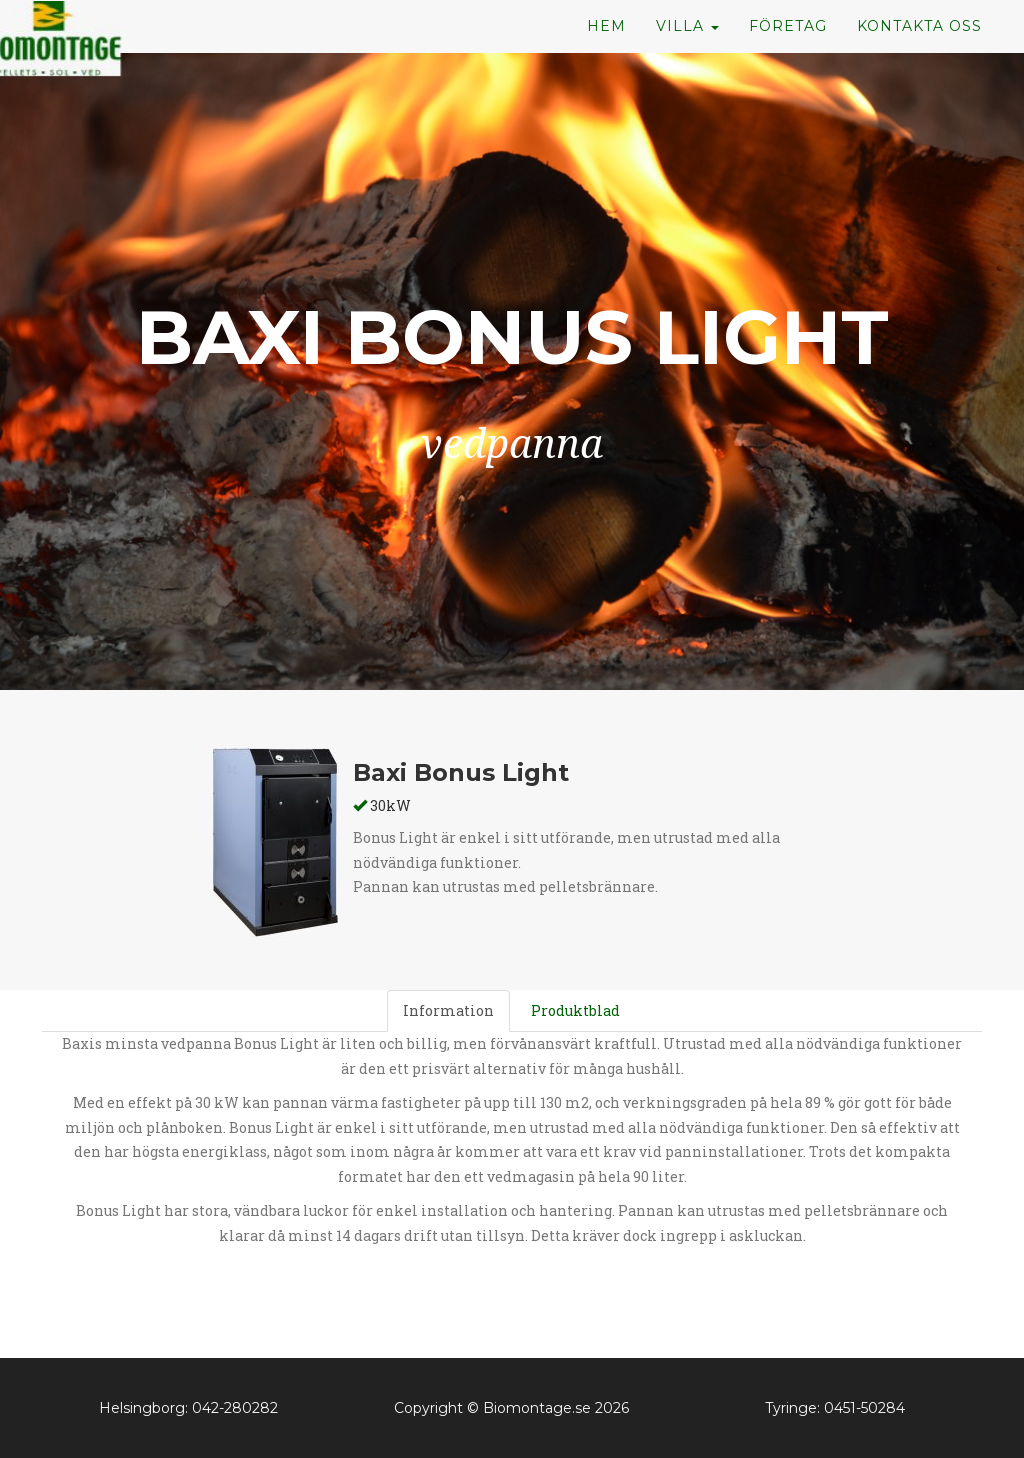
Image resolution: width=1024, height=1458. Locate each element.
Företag (788, 60)
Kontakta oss (919, 60)
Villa (687, 60)
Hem (606, 60)
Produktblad (575, 1010)
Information (448, 1010)
